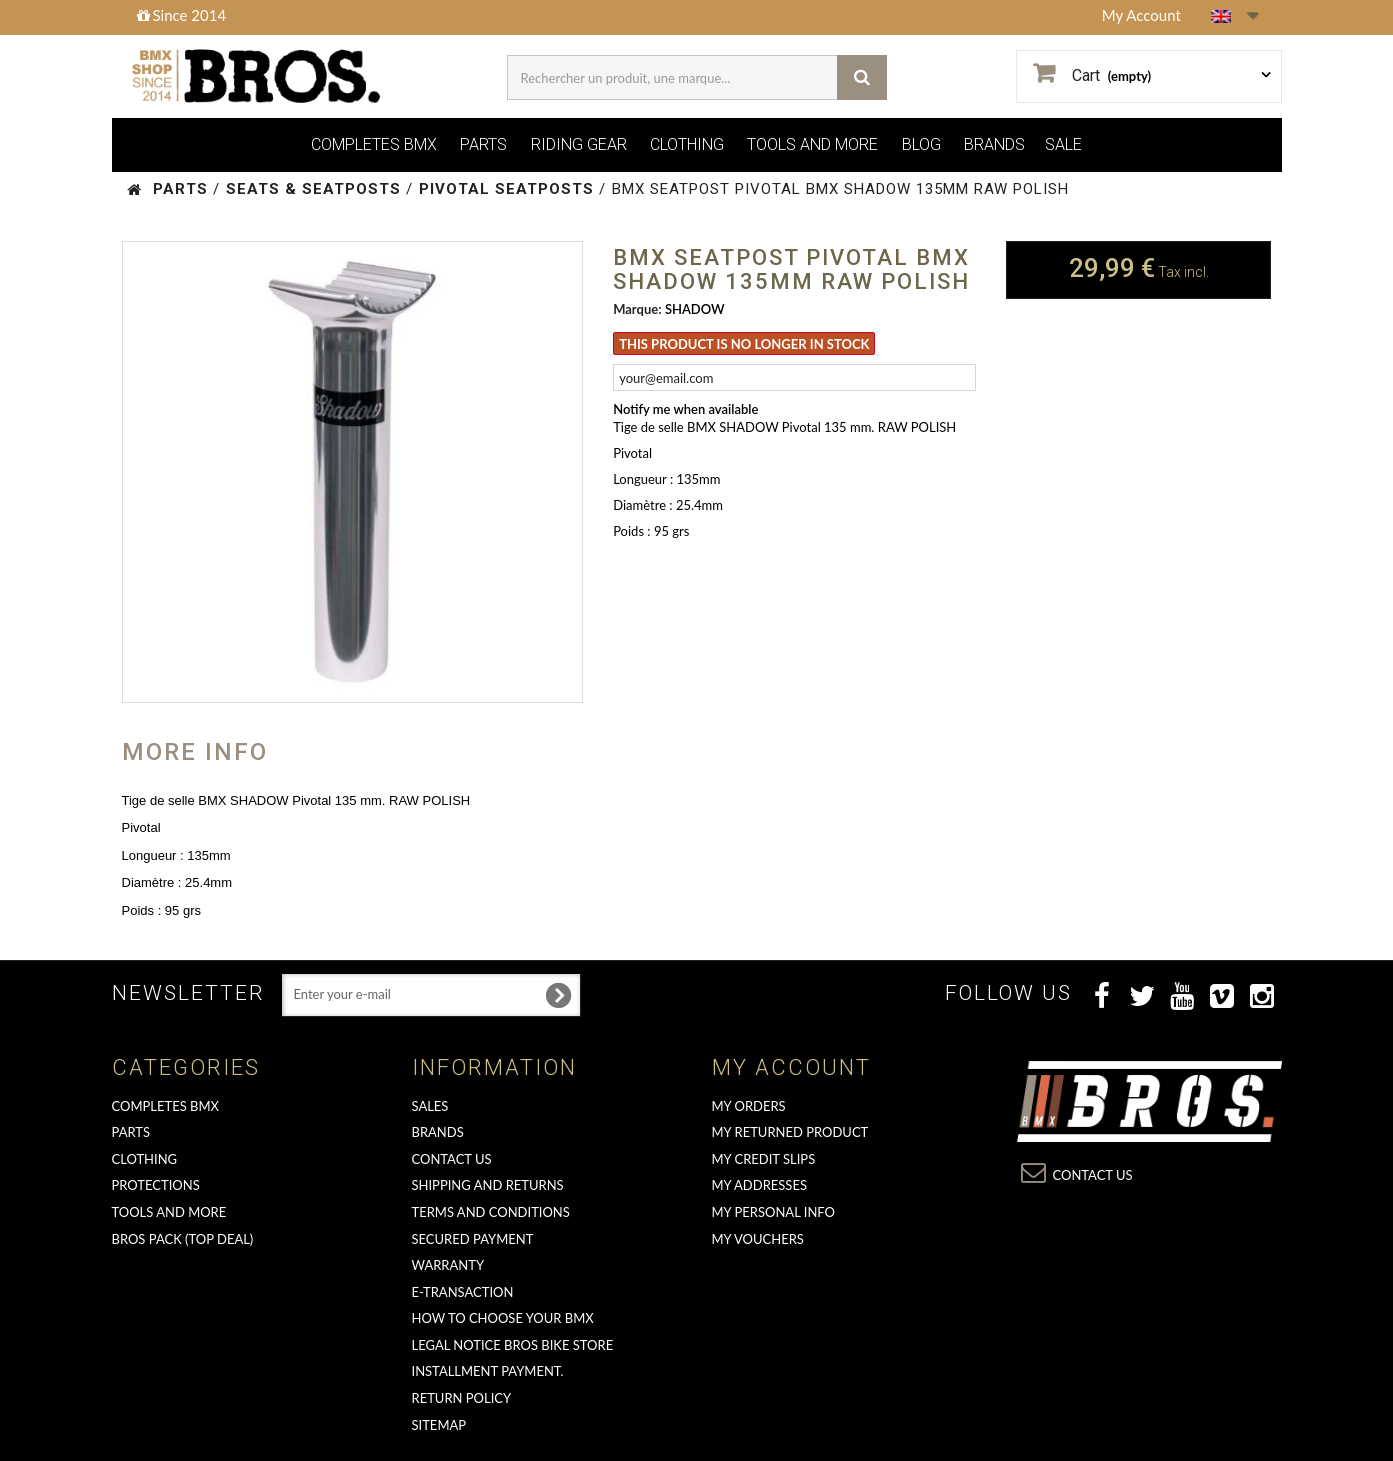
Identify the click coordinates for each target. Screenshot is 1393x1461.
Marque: (637, 309)
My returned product (790, 1132)
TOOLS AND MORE (812, 144)
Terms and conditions (491, 1212)
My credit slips (764, 1159)
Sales (430, 1106)
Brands (438, 1132)
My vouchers (758, 1239)
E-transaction (463, 1292)
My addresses (759, 1185)
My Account (1141, 15)
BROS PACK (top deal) (183, 1239)
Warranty (448, 1265)
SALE (1063, 144)
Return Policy (462, 1398)
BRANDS (994, 144)
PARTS (483, 144)
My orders (749, 1106)
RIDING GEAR (579, 144)
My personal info (774, 1212)
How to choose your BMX (503, 1318)
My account (791, 1067)
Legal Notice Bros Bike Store (513, 1345)
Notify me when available (685, 409)
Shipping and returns (488, 1185)
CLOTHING (687, 144)
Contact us (452, 1159)
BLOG (921, 144)
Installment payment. (488, 1371)
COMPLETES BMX (374, 144)
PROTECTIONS (156, 1185)
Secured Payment (473, 1239)
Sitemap (439, 1425)
